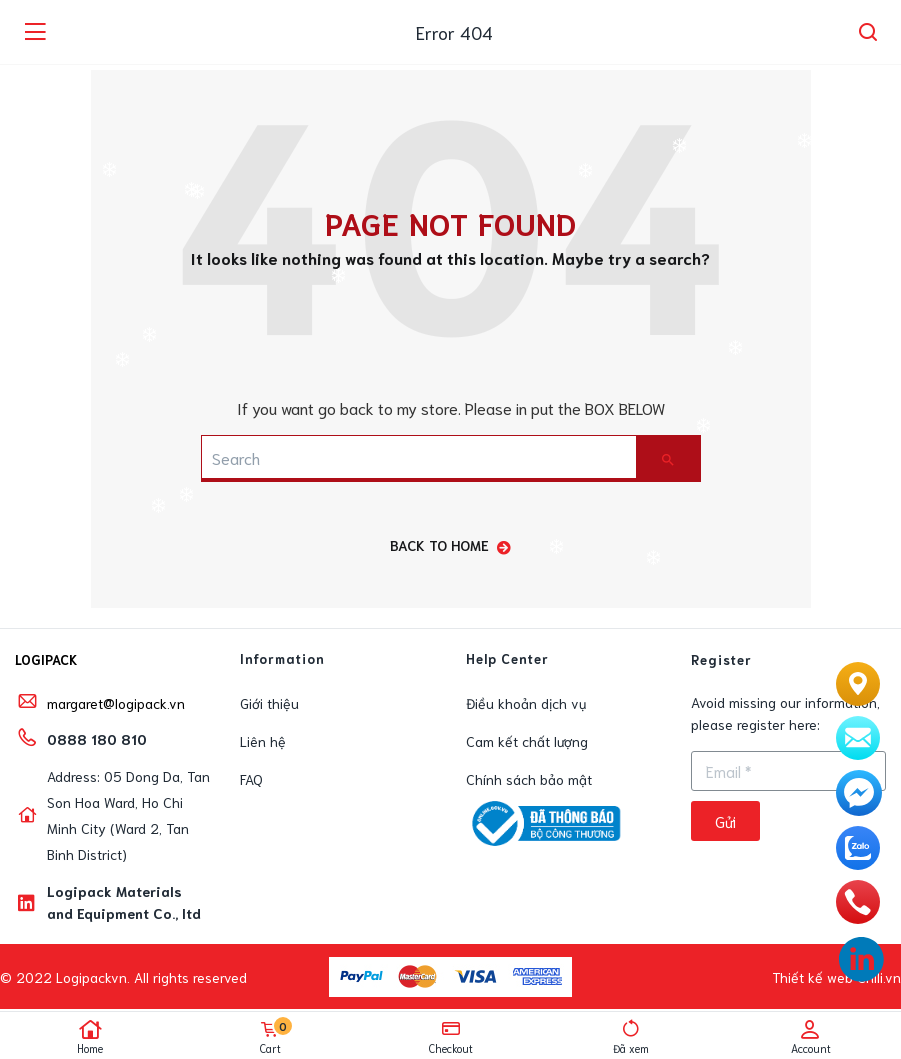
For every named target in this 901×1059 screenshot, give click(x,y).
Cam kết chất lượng (527, 741)
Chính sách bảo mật (529, 779)
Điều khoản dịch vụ (526, 703)
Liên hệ (263, 741)
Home (90, 1037)
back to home (450, 545)
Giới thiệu (269, 703)
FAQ (251, 779)
